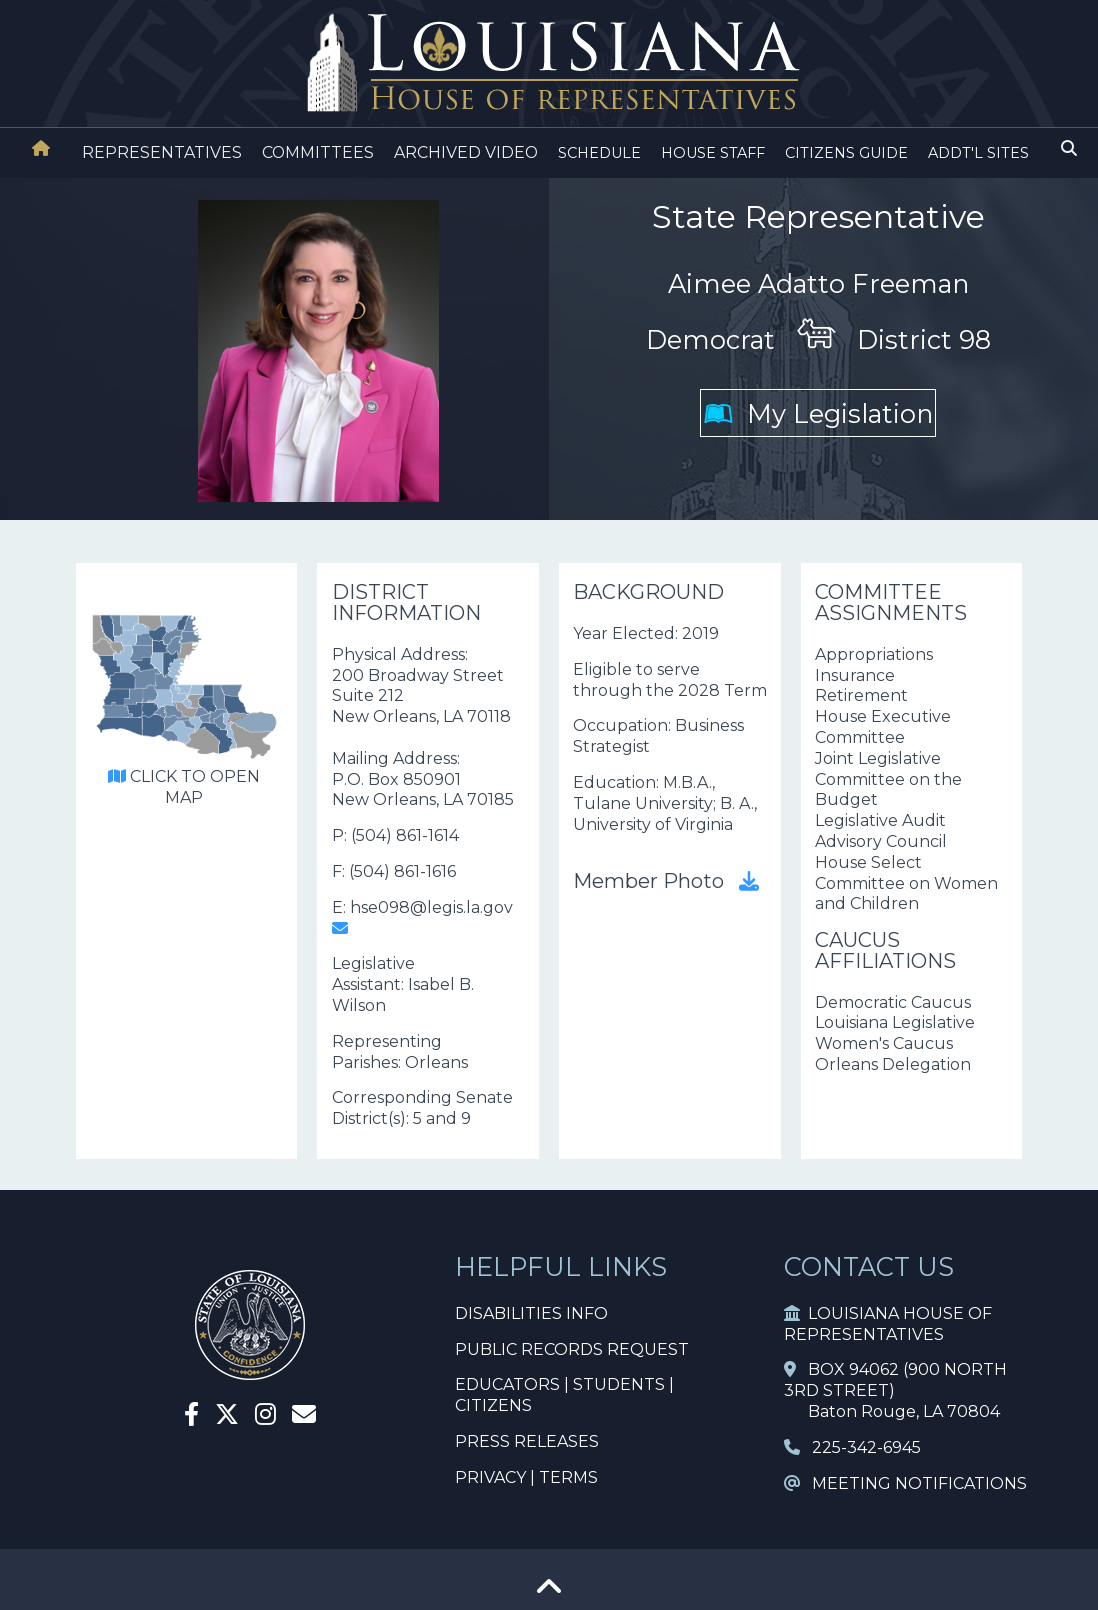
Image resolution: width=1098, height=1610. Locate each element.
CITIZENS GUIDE (846, 153)
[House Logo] (549, 63)
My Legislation (818, 413)
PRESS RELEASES (527, 1441)
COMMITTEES (318, 152)
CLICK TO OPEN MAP (184, 787)
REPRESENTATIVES (162, 152)
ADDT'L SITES (978, 153)
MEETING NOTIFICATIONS (905, 1483)
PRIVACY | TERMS (526, 1477)
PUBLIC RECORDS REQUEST (572, 1349)
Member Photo (666, 881)
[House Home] (41, 148)
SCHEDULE (599, 153)
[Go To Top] (549, 1593)
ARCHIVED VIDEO (466, 152)
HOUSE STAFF (713, 153)
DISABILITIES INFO (531, 1313)
